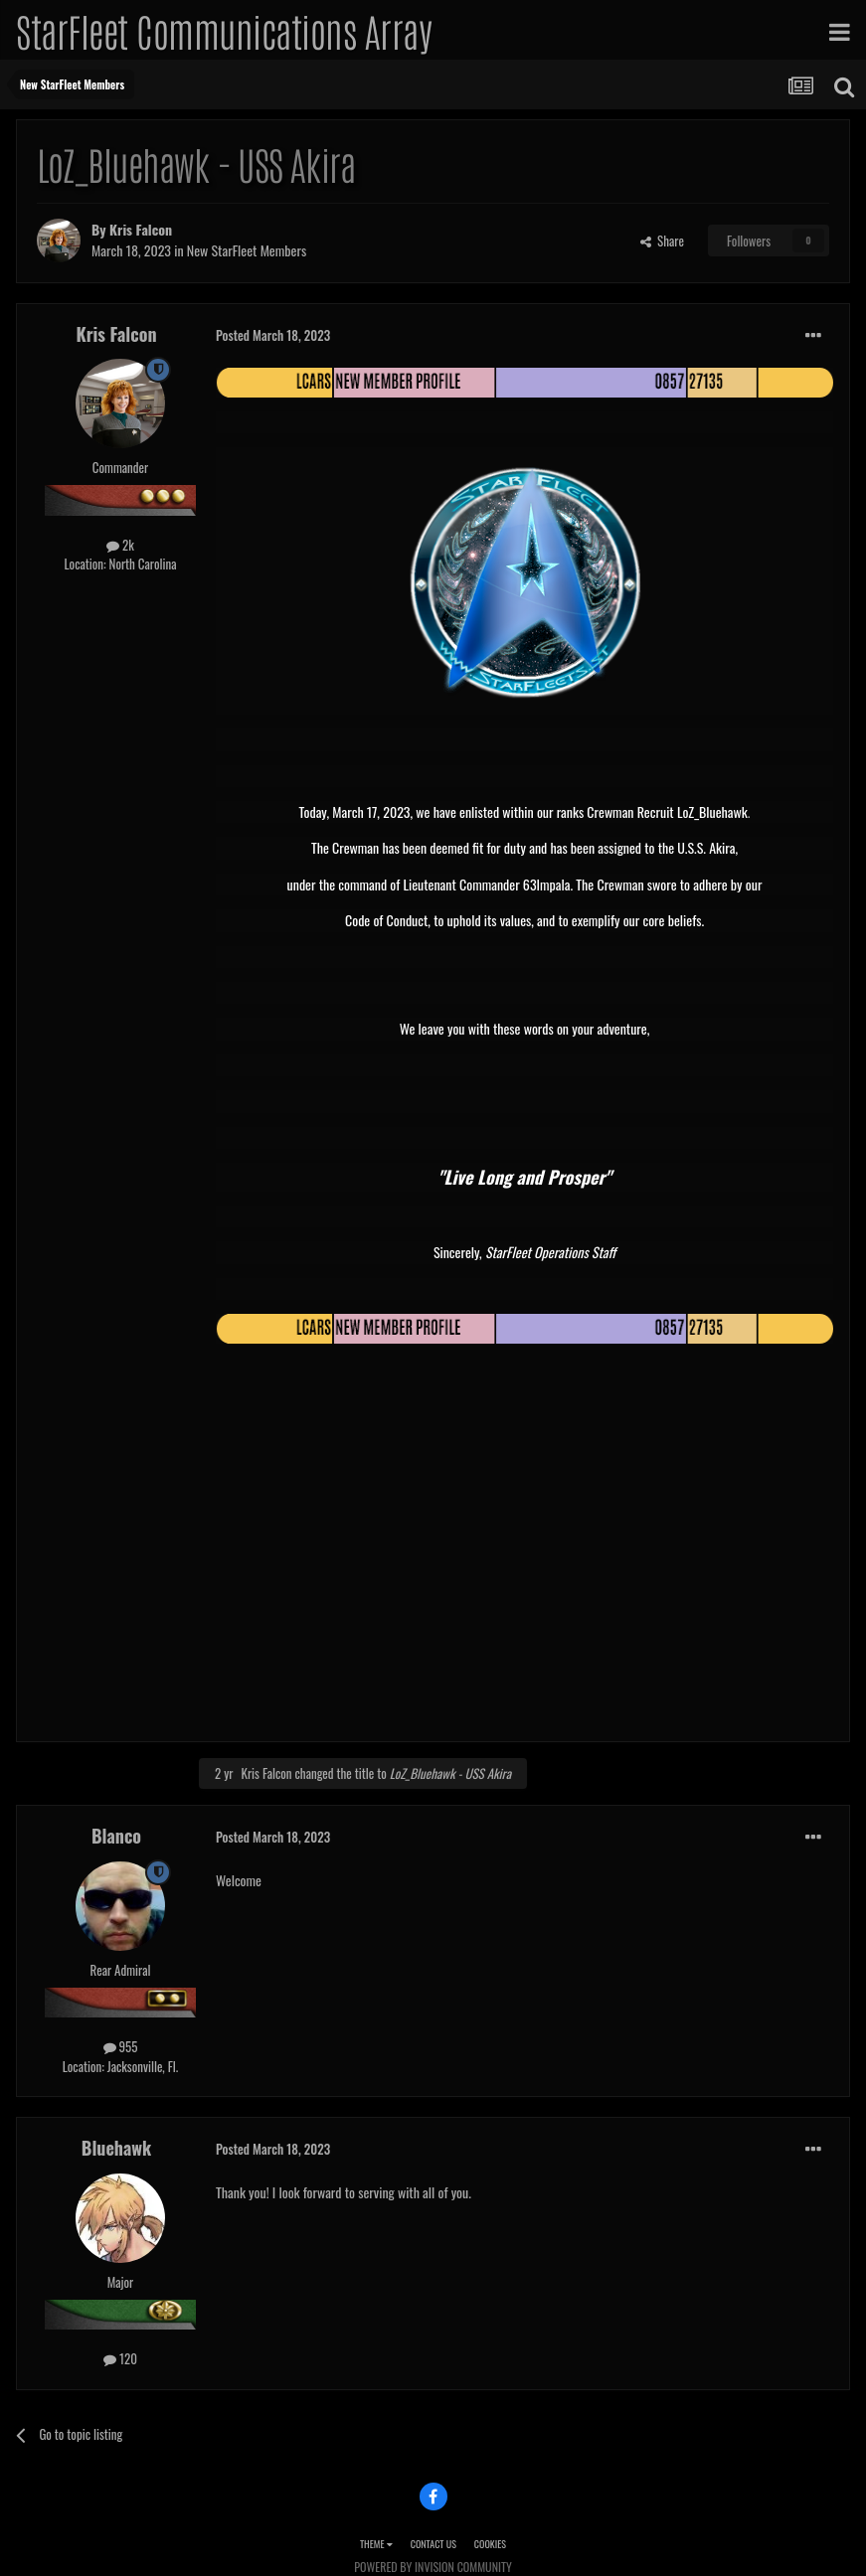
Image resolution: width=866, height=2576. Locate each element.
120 (120, 2358)
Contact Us (433, 2543)
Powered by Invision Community (432, 2566)
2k (120, 545)
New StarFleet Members (246, 250)
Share (662, 240)
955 (120, 2046)
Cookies (490, 2543)
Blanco (116, 1836)
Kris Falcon (140, 229)
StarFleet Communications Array (224, 30)
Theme (376, 2543)
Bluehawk (116, 2148)
